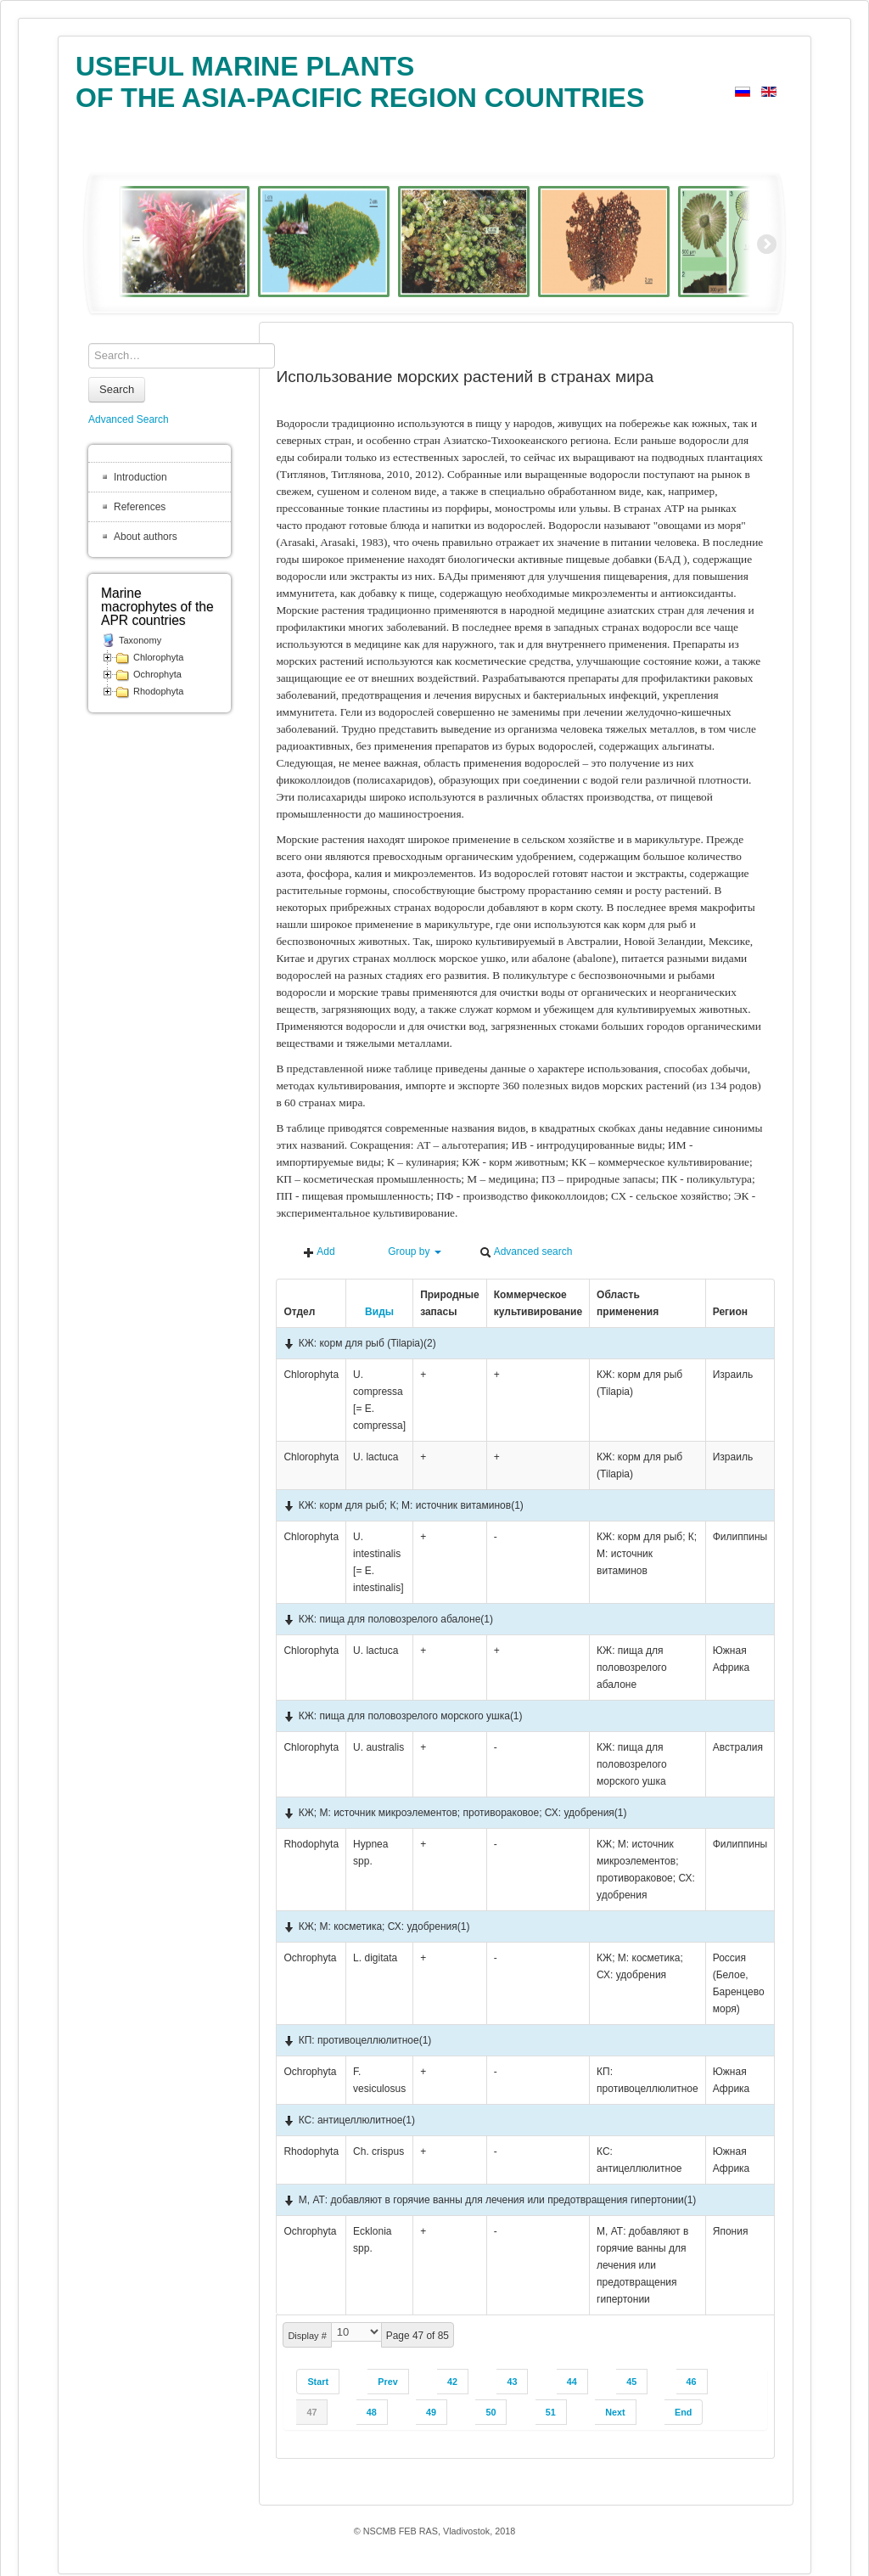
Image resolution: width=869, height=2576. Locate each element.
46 (692, 2381)
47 (311, 2412)
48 (372, 2412)
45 (631, 2381)
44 (572, 2381)
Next (615, 2412)
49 (431, 2412)
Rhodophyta (158, 691)
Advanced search (525, 1252)
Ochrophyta (157, 674)
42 (452, 2381)
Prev (387, 2381)
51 (551, 2412)
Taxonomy (140, 640)
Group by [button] (407, 1252)
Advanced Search (128, 419)
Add (319, 1252)
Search (116, 389)
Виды (373, 1312)
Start (317, 2381)
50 (490, 2412)
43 (512, 2381)
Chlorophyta (158, 657)
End (683, 2412)
